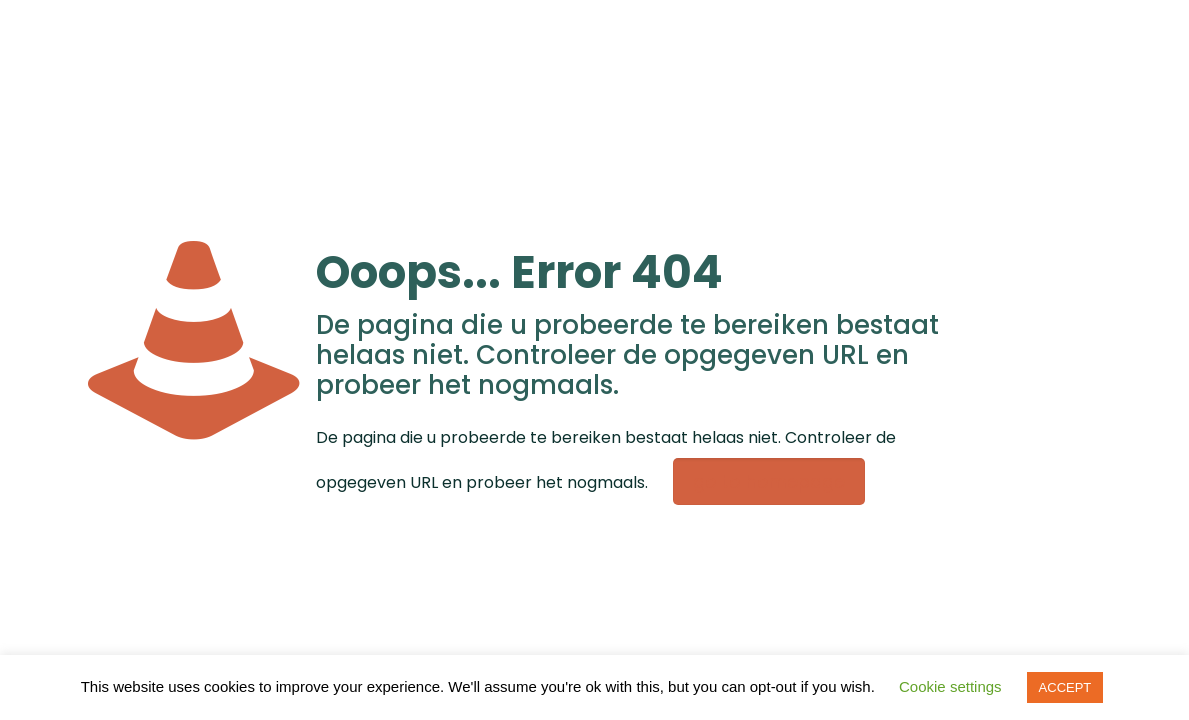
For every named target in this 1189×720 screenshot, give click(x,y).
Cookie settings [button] (950, 686)
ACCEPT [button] (1065, 687)
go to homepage (769, 481)
